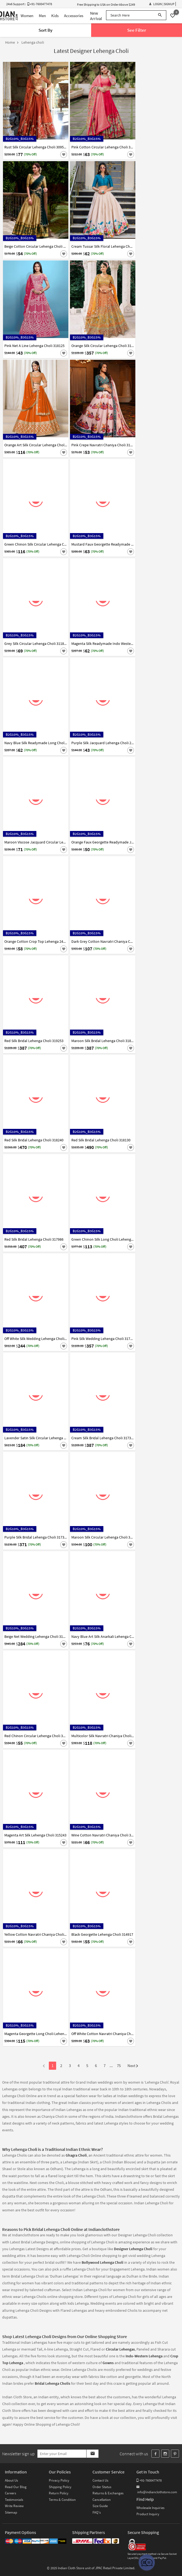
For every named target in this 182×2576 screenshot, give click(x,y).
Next (132, 2066)
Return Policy (58, 2493)
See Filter (136, 30)
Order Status (101, 2487)
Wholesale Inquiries (150, 2507)
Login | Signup (161, 4)
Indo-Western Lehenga (144, 2356)
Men (42, 15)
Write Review (14, 2506)
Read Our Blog (16, 2487)
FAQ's (96, 2512)
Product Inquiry (147, 2514)
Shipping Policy (60, 2487)
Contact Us (100, 2480)
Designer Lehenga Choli (133, 2248)
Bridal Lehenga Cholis (53, 2383)
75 (119, 2065)
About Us (11, 2480)
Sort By (45, 30)
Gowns (108, 2362)
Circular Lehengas (120, 2349)
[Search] (160, 15)
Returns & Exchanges (107, 2493)
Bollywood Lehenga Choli (102, 2262)
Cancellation (101, 2499)
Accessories (73, 15)
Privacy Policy (59, 2480)
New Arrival (96, 15)
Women (27, 15)
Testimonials (14, 2499)
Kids (55, 15)
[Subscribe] (92, 2454)
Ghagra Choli (76, 2155)
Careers (10, 2493)
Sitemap (11, 2512)
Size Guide (100, 2506)
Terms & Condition (62, 2499)
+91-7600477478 (149, 2480)
